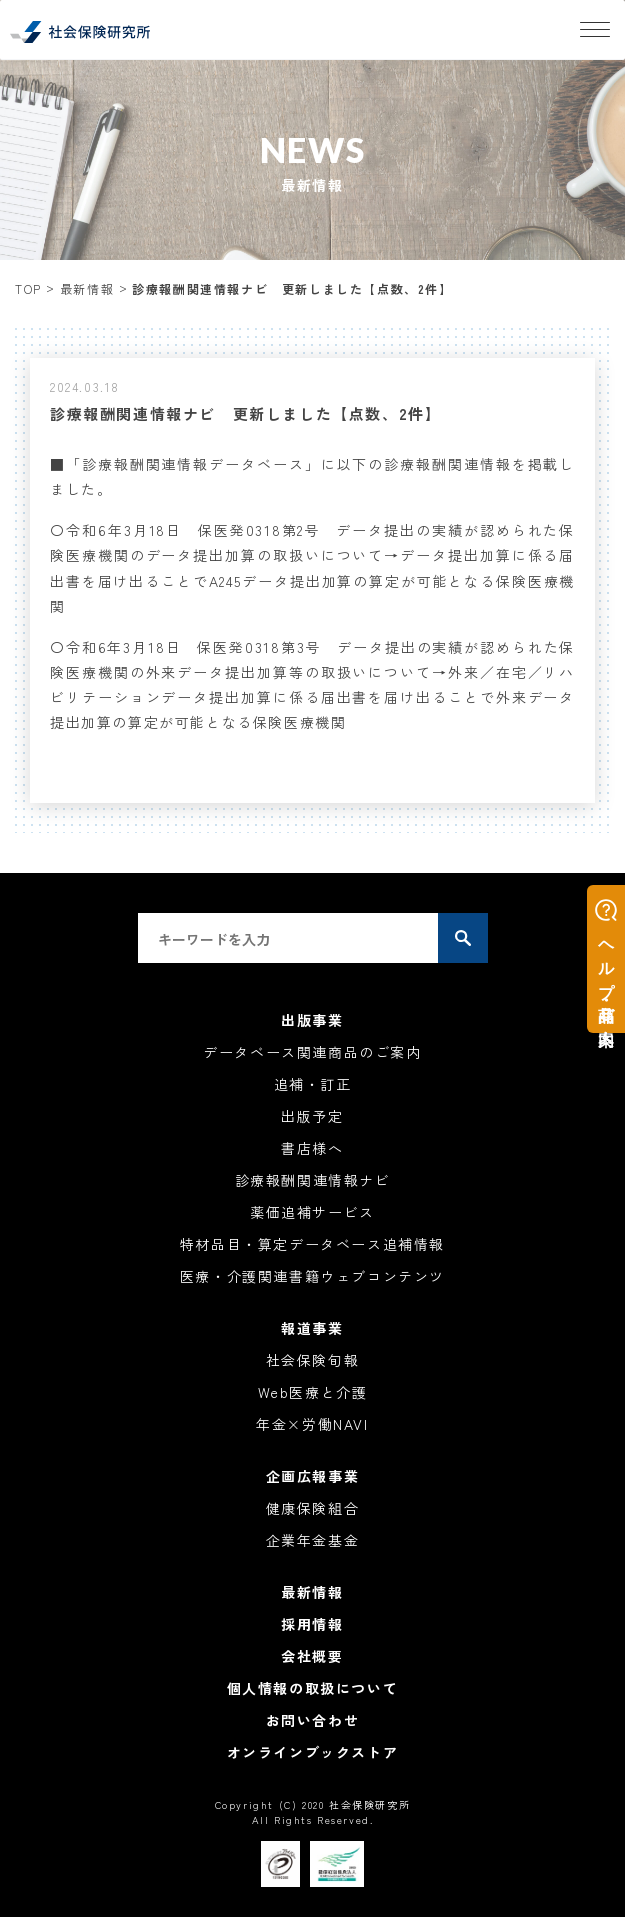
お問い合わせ (313, 1720)
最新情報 (87, 288)
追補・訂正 (313, 1084)
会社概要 (312, 1656)
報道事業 (312, 1328)
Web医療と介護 (313, 1392)
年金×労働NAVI (312, 1424)
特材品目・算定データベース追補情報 (312, 1244)
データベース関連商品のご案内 (312, 1052)
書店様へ (312, 1148)
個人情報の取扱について (313, 1688)
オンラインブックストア (313, 1752)
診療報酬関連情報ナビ (313, 1180)
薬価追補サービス (312, 1212)
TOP (28, 288)
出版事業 (312, 1020)
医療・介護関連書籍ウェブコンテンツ (312, 1276)
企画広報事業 (313, 1476)
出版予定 (312, 1116)
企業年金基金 (313, 1540)
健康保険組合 (313, 1508)
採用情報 (312, 1624)
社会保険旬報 (313, 1360)
